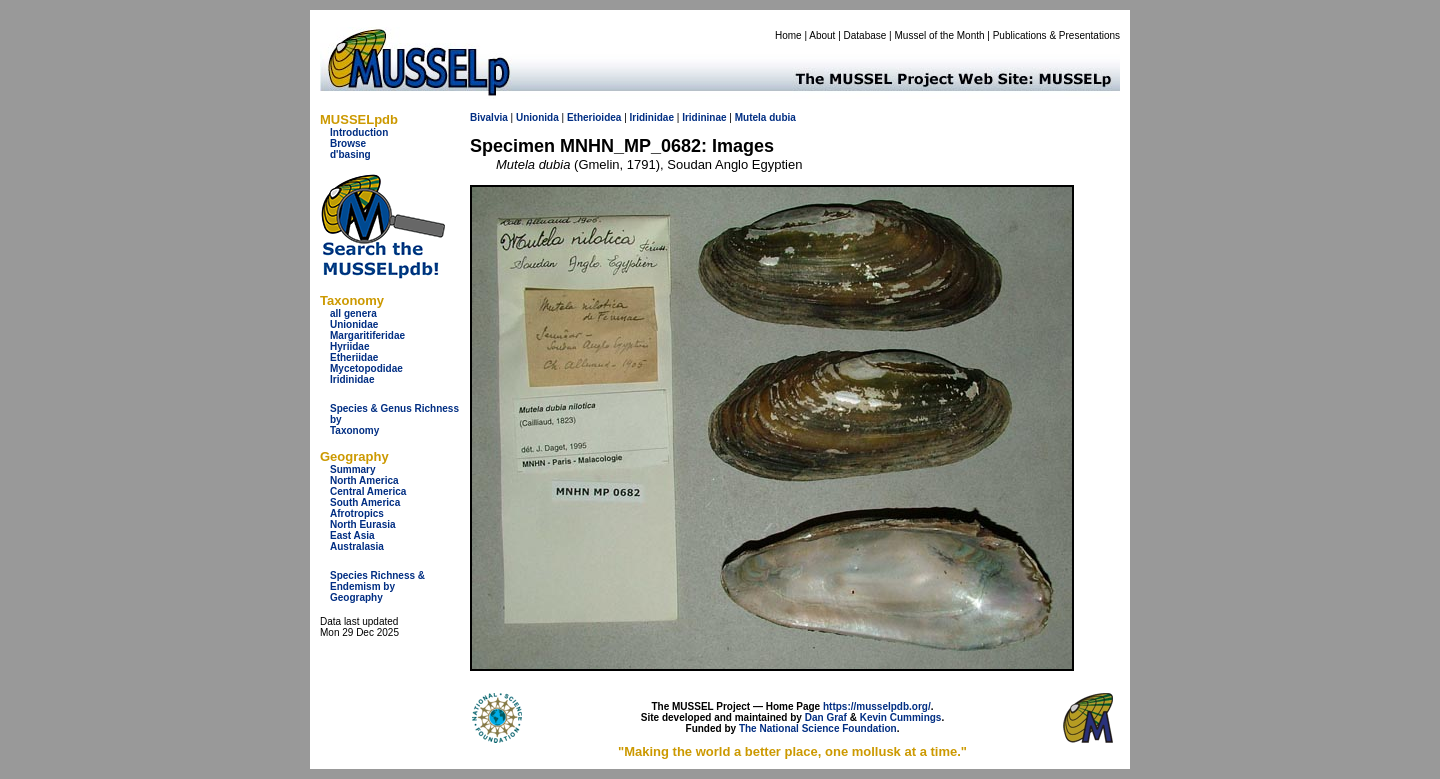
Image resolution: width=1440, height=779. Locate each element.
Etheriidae (354, 357)
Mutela (751, 117)
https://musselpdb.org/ (877, 706)
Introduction (359, 132)
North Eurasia (363, 524)
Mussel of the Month (940, 35)
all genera (353, 313)
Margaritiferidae (367, 335)
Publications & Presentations (1056, 35)
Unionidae (354, 324)
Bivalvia (489, 117)
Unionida (537, 117)
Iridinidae (352, 379)
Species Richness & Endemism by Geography (377, 586)
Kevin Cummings (901, 717)
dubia (782, 117)
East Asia (352, 535)
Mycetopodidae (366, 368)
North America (364, 480)
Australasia (357, 546)
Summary (353, 469)
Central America (368, 491)
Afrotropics (357, 513)
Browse (348, 143)
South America (365, 502)
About (822, 35)
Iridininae (704, 117)
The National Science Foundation (818, 728)
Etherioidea (594, 117)
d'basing (350, 154)
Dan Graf (826, 717)
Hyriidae (349, 346)
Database (865, 35)
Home (788, 35)
